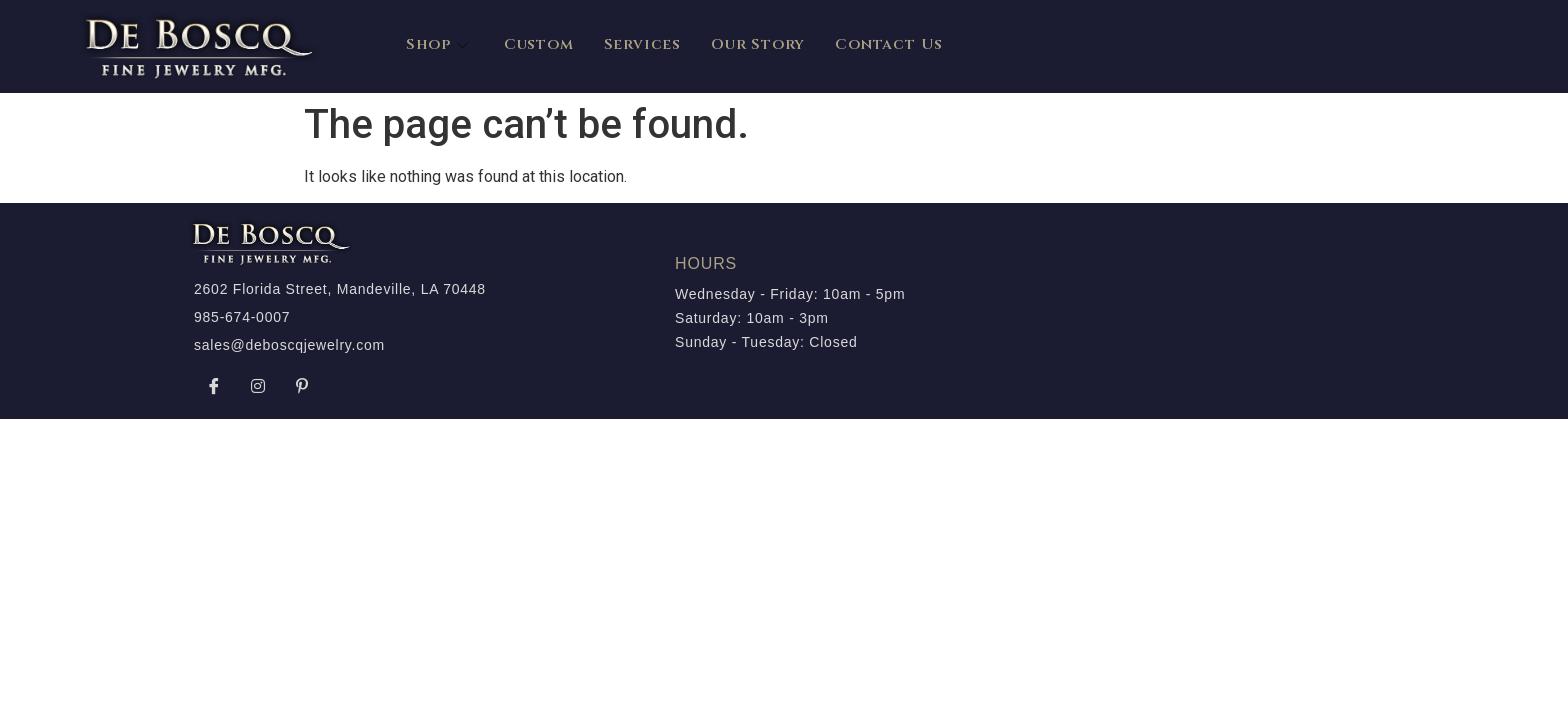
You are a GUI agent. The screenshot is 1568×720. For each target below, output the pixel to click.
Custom (539, 44)
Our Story (758, 44)
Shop (440, 44)
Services (642, 44)
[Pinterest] (302, 386)
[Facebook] (214, 386)
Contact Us (889, 44)
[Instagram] (258, 386)
